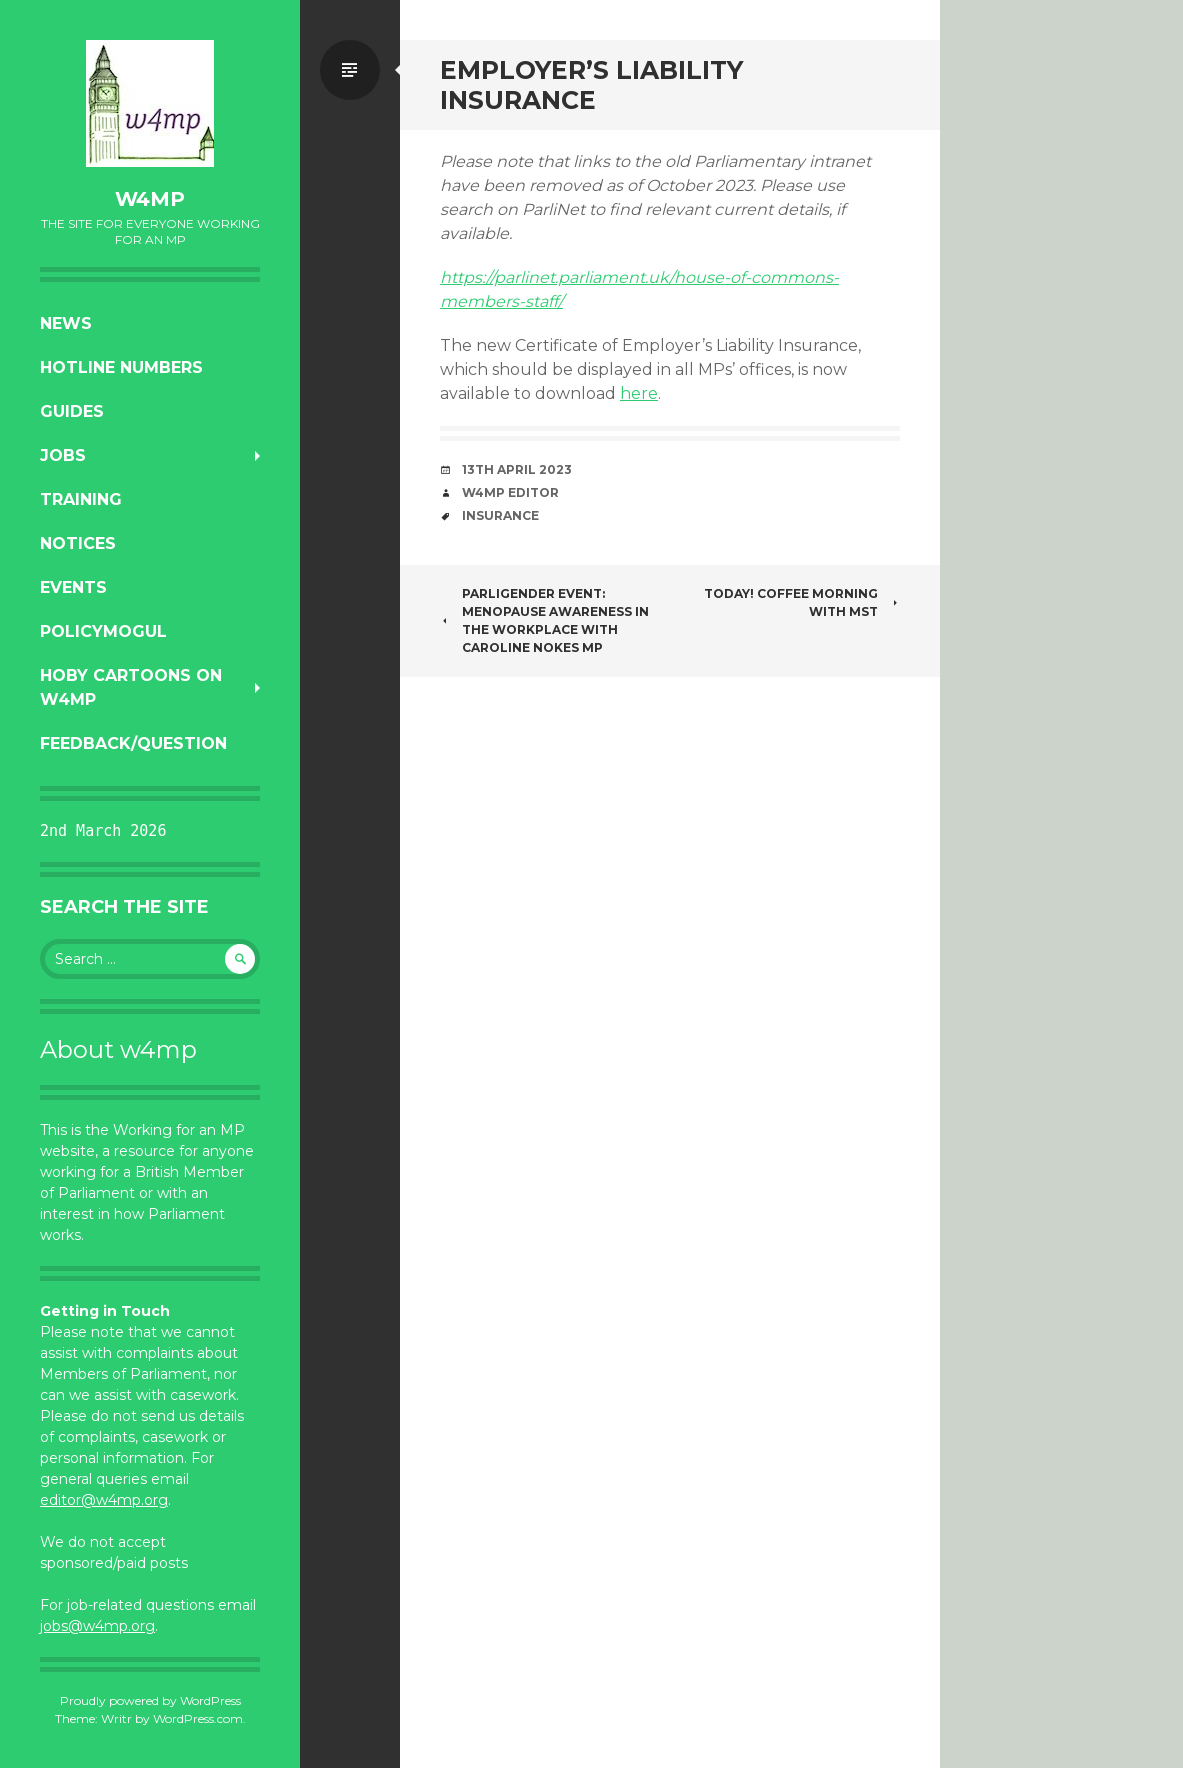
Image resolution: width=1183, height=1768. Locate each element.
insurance (500, 515)
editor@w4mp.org (104, 1500)
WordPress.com (198, 1718)
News (66, 323)
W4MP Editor (510, 492)
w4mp (150, 199)
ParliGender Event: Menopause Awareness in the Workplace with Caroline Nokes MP (544, 620)
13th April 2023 (517, 469)
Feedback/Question (133, 743)
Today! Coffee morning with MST (802, 602)
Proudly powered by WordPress (150, 1700)
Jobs (63, 455)
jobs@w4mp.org (97, 1626)
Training (81, 499)
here (639, 393)
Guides (72, 411)
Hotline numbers (121, 367)
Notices (78, 543)
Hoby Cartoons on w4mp (131, 687)
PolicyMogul (103, 631)
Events (73, 587)
